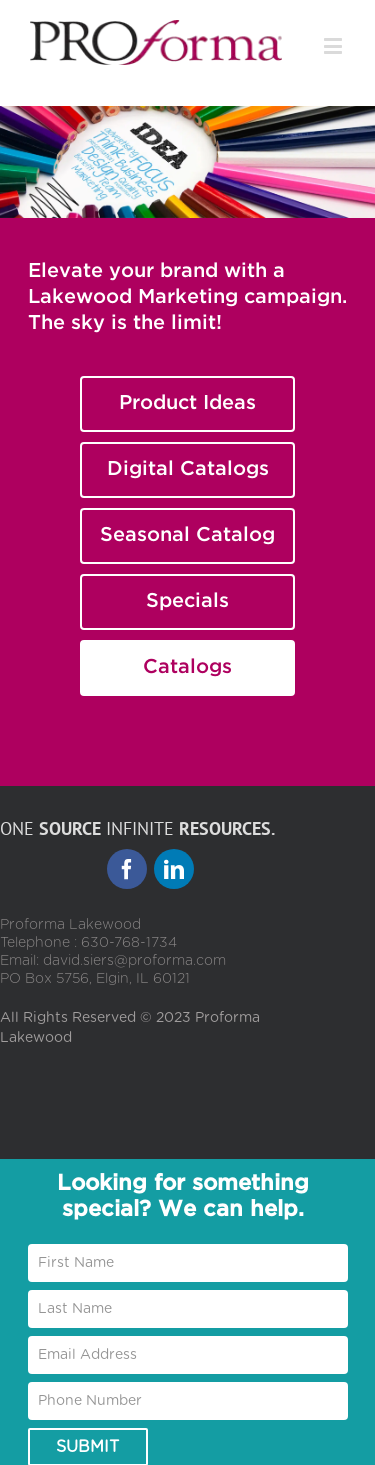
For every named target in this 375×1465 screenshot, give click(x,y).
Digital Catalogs (188, 469)
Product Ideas (187, 403)
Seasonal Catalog (187, 535)
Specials (187, 601)
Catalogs (187, 667)
